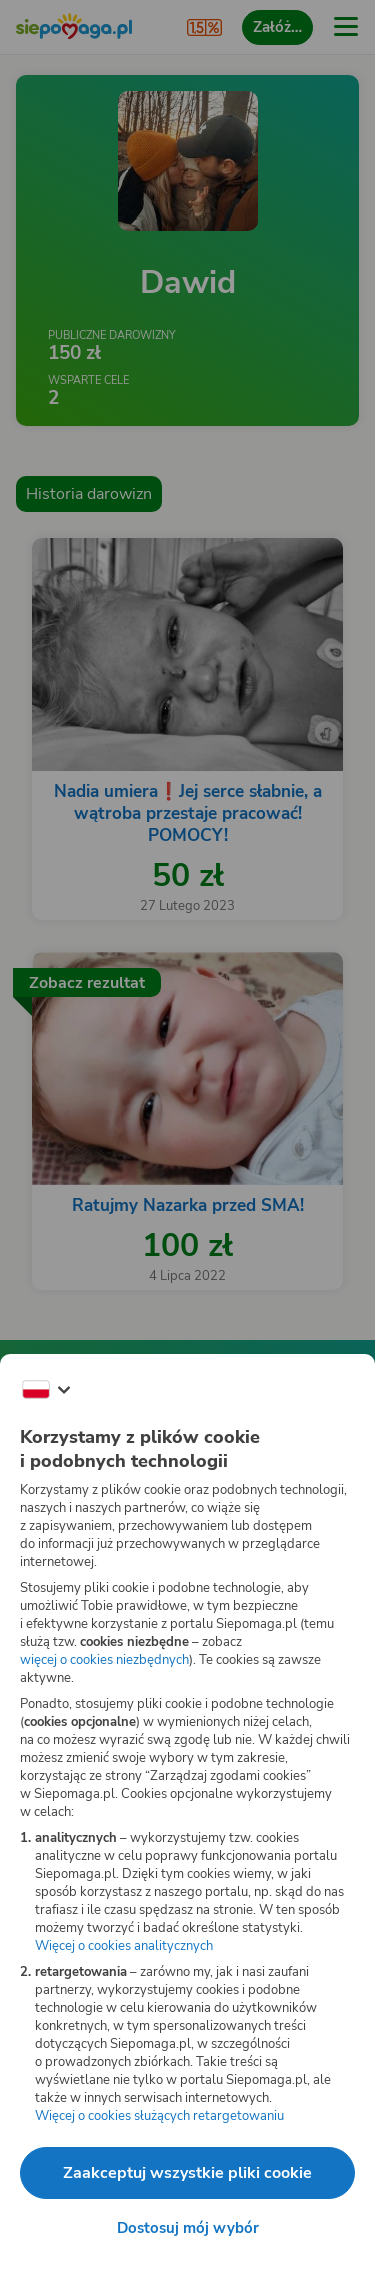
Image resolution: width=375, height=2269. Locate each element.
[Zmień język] (46, 1390)
